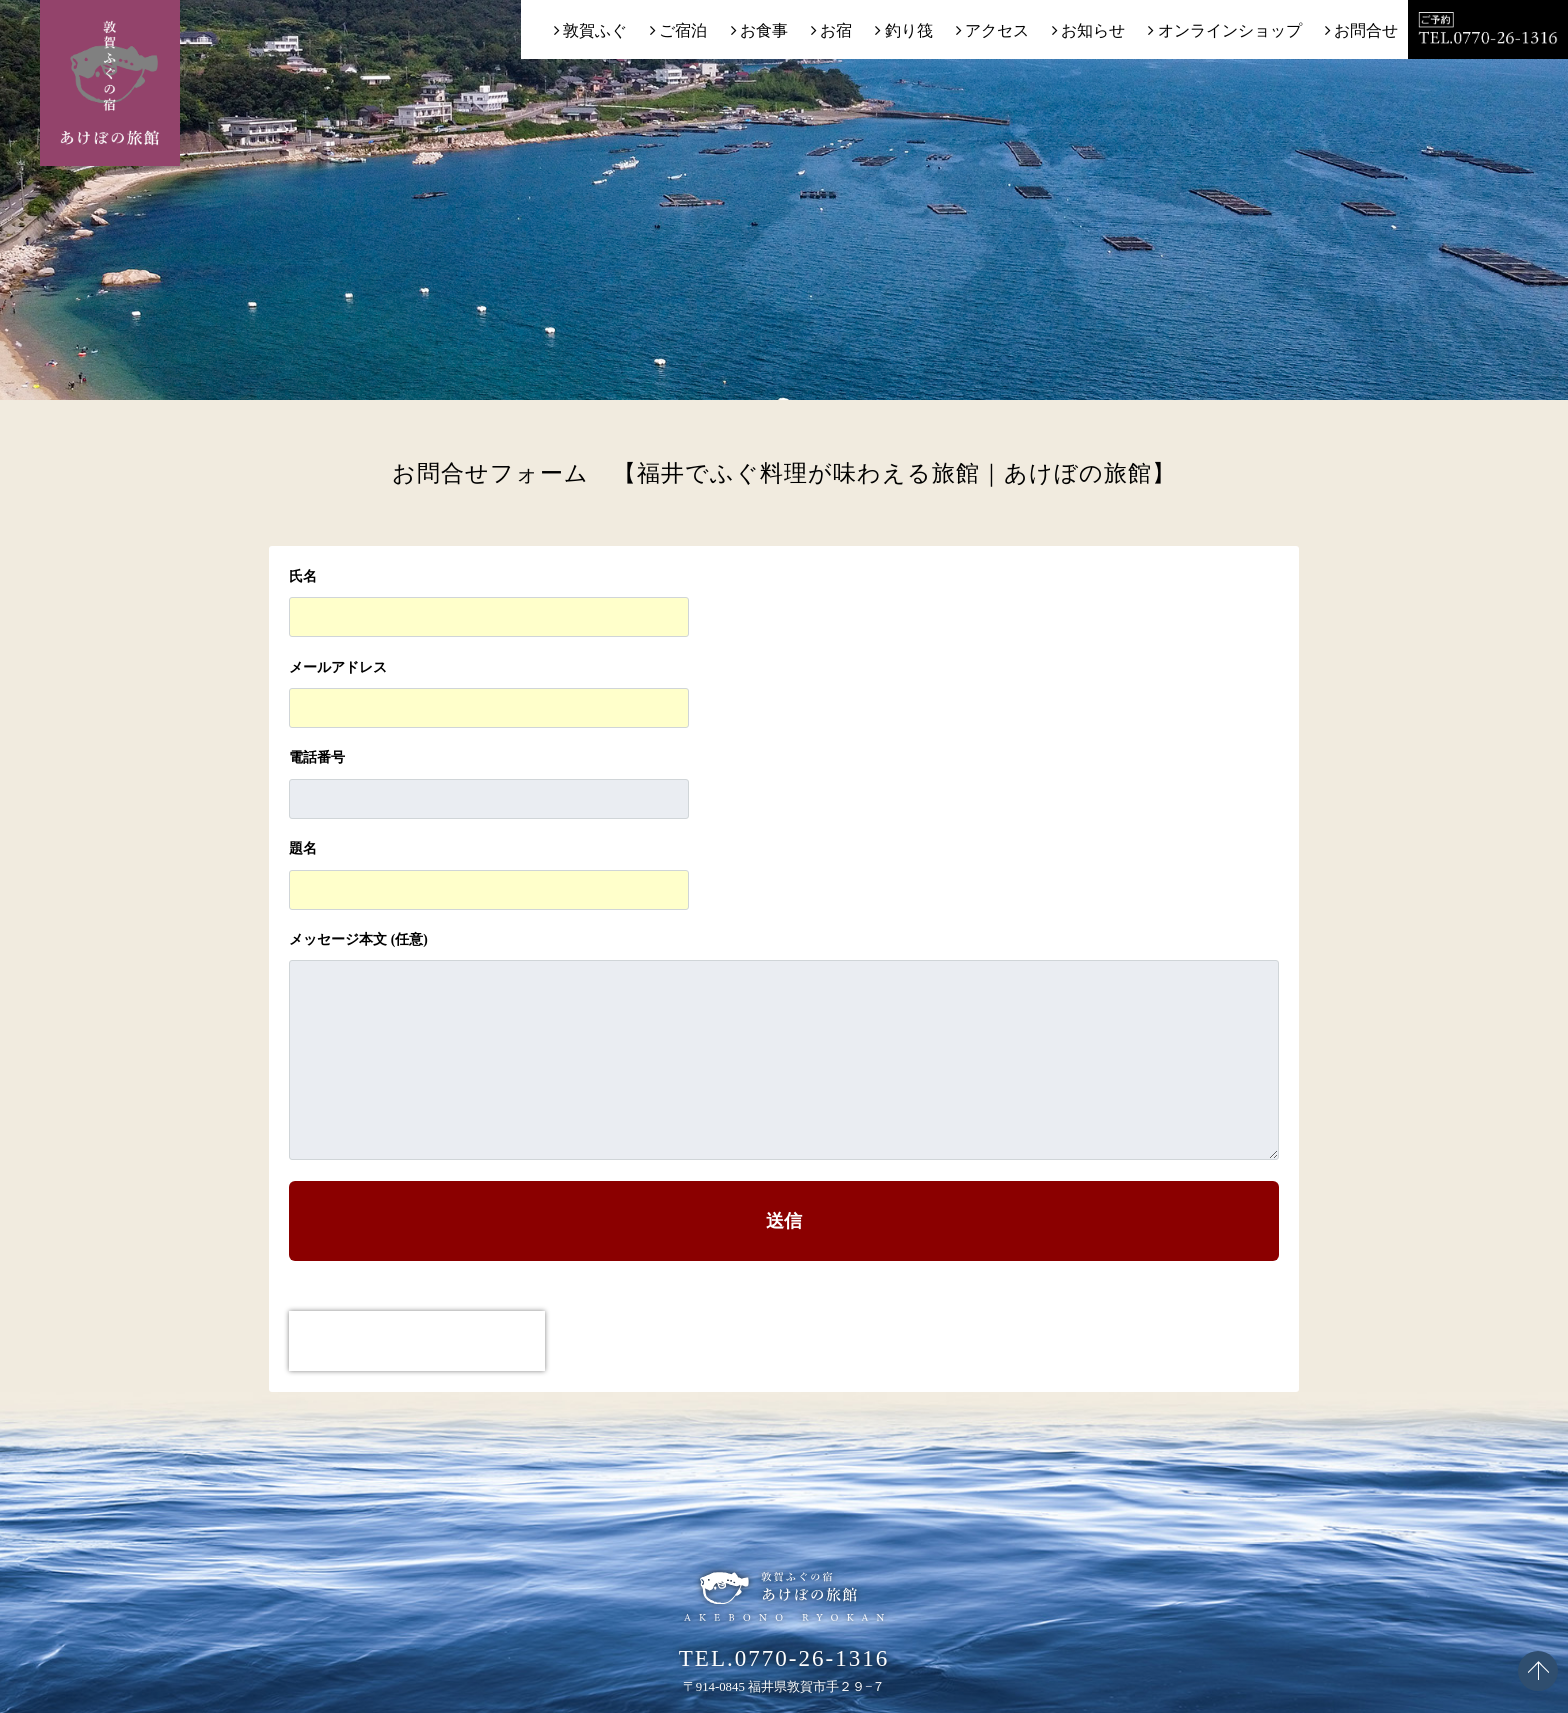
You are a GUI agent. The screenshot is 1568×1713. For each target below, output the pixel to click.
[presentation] (417, 1341)
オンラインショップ (1230, 30)
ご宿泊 (683, 30)
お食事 (764, 30)
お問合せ (1366, 30)
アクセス (997, 30)
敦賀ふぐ (595, 30)
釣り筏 (909, 30)
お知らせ (1093, 30)
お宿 (836, 30)
